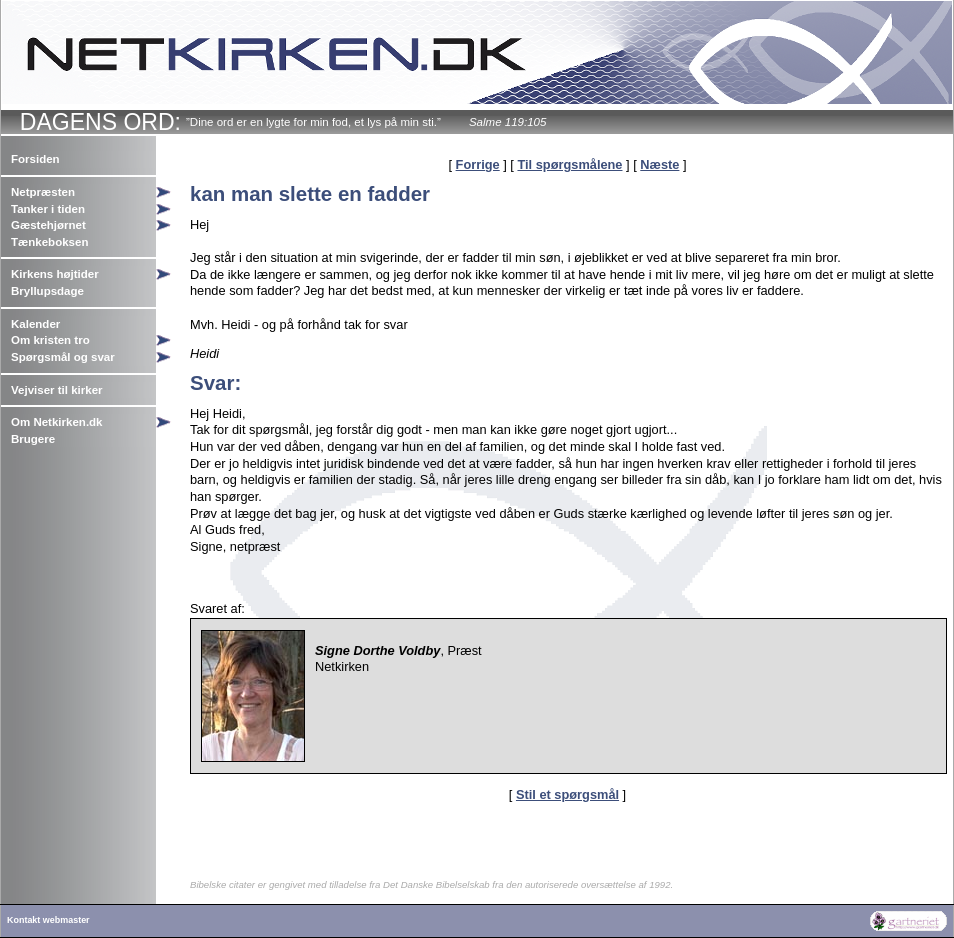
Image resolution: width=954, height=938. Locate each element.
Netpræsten (43, 192)
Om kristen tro (50, 340)
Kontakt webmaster (48, 920)
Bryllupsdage (47, 291)
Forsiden (35, 159)
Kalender (35, 324)
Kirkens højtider (55, 274)
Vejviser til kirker (57, 390)
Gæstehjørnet (48, 225)
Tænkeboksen (49, 242)
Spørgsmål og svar (63, 357)
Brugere (33, 439)
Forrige (478, 164)
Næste (659, 164)
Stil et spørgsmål (567, 794)
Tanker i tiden (48, 209)
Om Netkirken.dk (57, 422)
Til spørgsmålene (569, 164)
